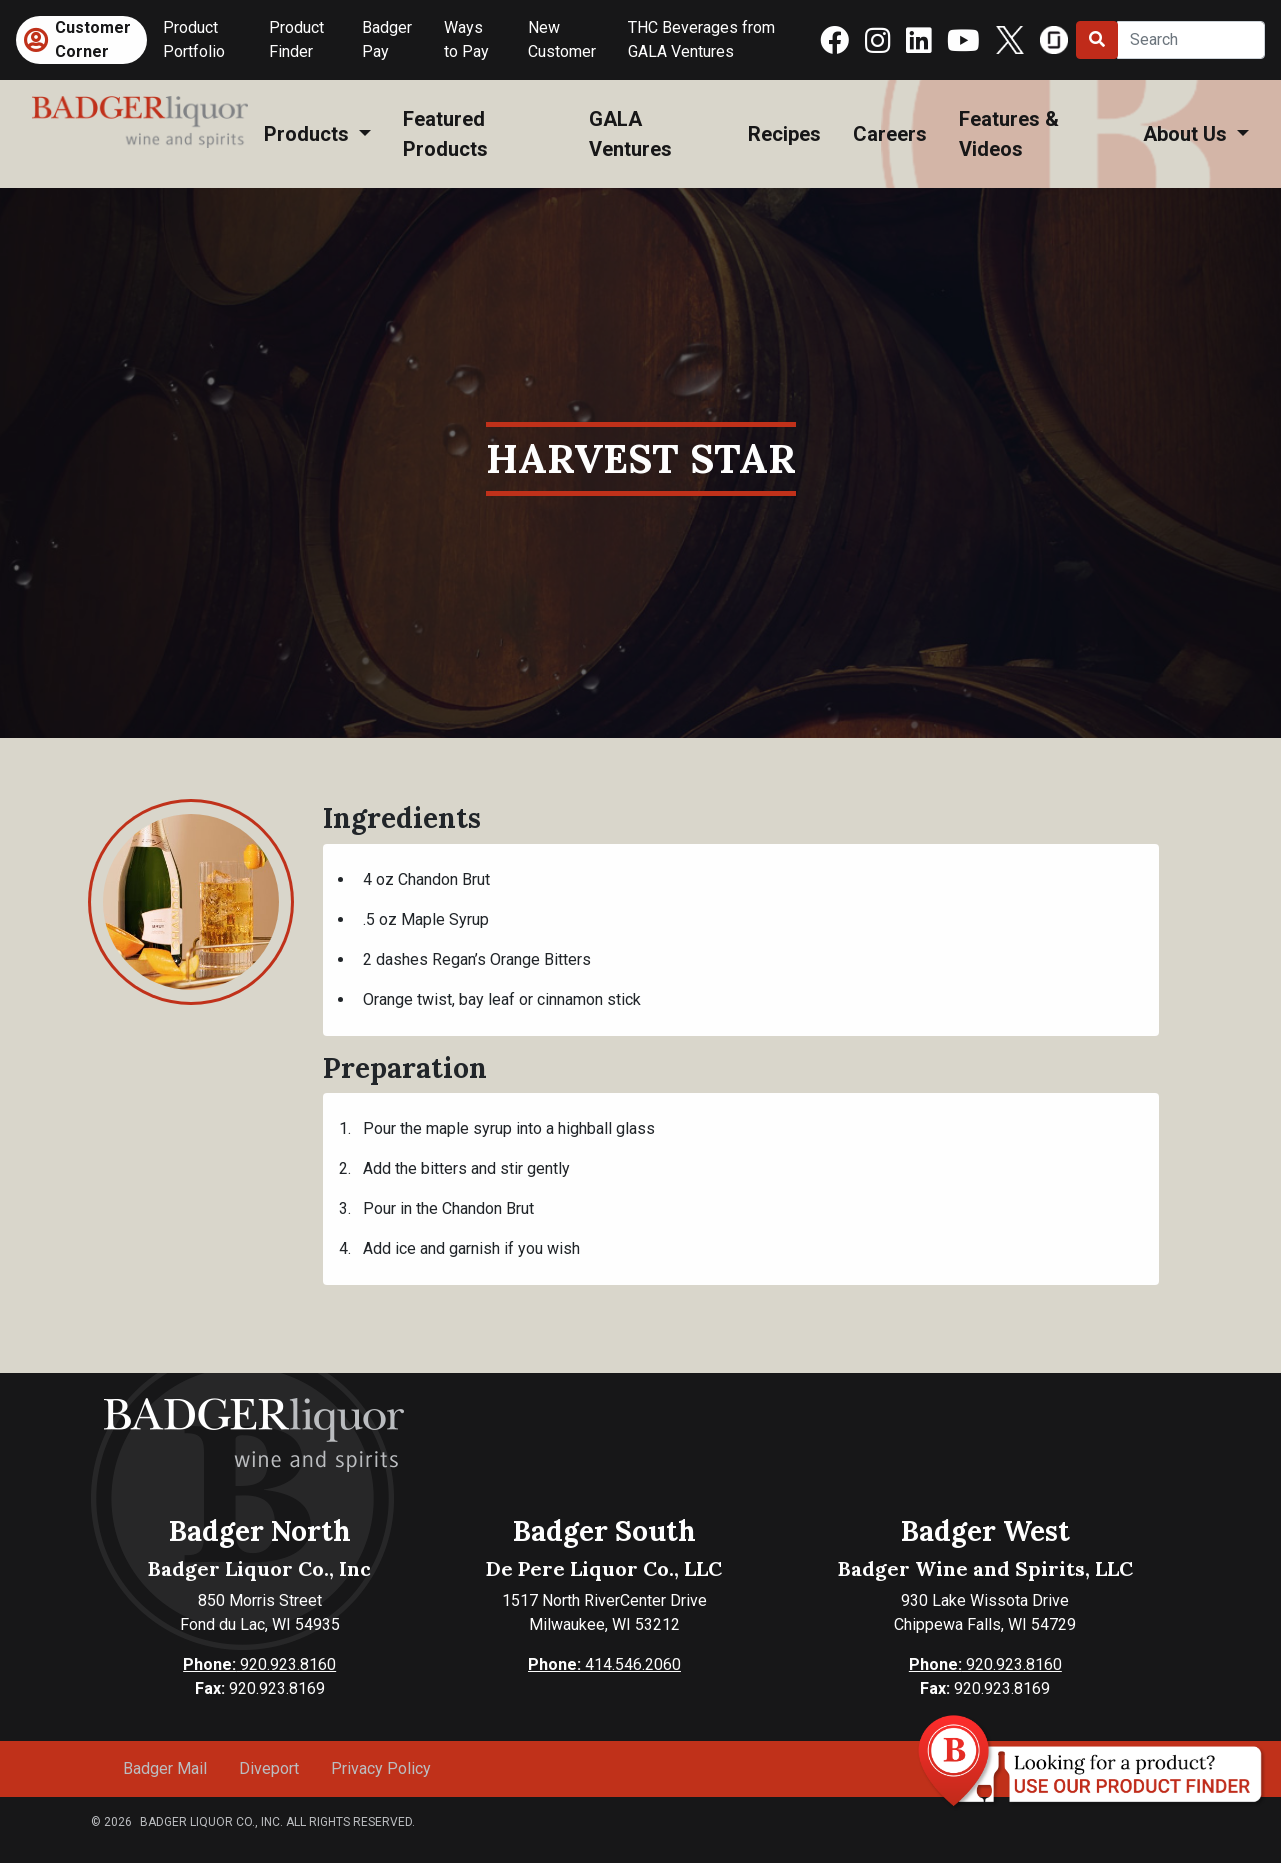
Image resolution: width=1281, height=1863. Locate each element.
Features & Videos (1009, 134)
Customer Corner (93, 39)
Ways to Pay (466, 39)
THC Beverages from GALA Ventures (701, 39)
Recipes (784, 134)
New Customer (562, 39)
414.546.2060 (604, 1664)
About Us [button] (1187, 134)
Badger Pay (387, 39)
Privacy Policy (381, 1768)
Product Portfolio (194, 39)
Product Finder (296, 39)
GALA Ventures (630, 134)
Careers (890, 134)
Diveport (269, 1768)
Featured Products (445, 134)
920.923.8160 (259, 1664)
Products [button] (309, 134)
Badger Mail (165, 1768)
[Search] (1191, 40)
